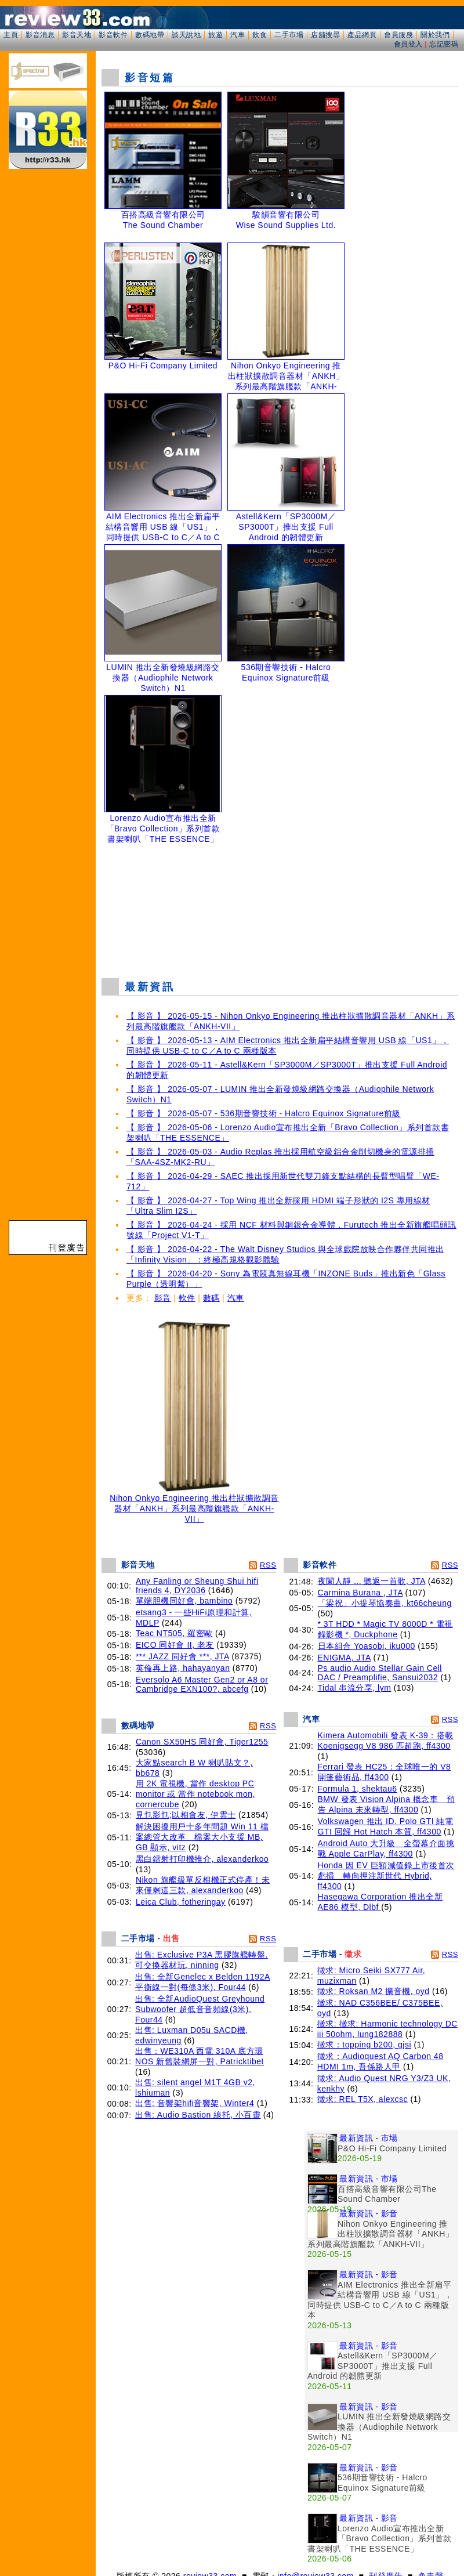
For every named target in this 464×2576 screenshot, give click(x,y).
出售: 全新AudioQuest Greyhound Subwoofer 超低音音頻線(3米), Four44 (199, 2009)
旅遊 (215, 35)
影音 (162, 1298)
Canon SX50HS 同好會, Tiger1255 (202, 1741)
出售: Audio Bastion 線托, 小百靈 (197, 2114)
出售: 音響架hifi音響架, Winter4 (194, 2103)
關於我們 (434, 35)
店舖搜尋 (325, 35)
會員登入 (408, 44)
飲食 (259, 35)
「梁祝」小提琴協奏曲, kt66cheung (385, 1603)
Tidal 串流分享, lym (355, 1687)
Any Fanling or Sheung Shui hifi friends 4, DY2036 (197, 1585)
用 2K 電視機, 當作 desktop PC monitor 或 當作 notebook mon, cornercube (195, 1794)
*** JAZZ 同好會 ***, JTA (182, 1656)
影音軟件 (113, 35)
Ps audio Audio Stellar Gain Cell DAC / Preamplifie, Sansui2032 (380, 1672)
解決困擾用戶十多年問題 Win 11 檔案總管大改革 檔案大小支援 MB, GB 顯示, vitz (202, 1837)
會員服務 (398, 35)
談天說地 (186, 35)
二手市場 (288, 35)
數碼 (211, 1298)
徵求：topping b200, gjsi (364, 2044)
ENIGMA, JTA (344, 1657)
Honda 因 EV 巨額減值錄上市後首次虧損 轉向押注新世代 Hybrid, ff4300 (386, 1876)
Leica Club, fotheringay (181, 1901)
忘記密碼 (443, 44)
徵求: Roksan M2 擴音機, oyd (373, 1991)
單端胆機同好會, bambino (184, 1600)
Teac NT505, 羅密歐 (174, 1633)
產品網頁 (361, 35)
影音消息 (40, 35)
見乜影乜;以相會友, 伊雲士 (186, 1814)
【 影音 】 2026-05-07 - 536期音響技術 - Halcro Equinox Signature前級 (263, 1113)
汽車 (237, 35)
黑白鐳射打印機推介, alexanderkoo (202, 1859)
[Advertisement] (280, 908)
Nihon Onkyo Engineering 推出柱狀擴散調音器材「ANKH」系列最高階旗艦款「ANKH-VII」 (194, 1505)
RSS (268, 1565)
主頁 (10, 35)
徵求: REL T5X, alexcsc (362, 2099)
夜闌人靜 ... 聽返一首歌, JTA (372, 1581)
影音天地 (76, 35)
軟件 (187, 1298)
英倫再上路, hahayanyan (183, 1668)
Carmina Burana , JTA (360, 1592)
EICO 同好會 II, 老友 (175, 1644)
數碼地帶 (149, 35)
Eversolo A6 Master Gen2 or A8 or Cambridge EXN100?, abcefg (202, 1684)
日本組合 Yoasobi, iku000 (366, 1646)
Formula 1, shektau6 (357, 1788)
